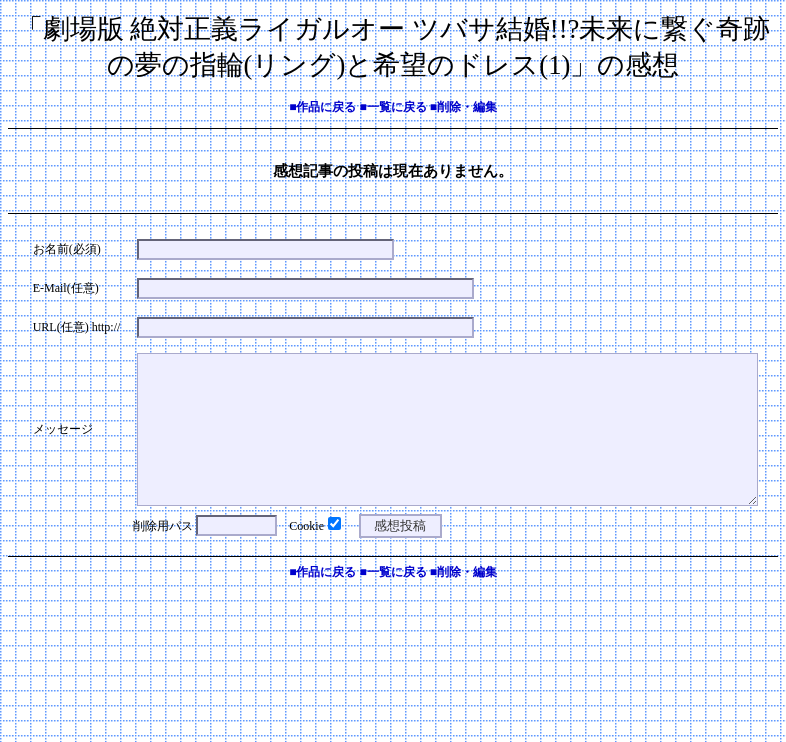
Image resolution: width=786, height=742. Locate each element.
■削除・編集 (463, 107)
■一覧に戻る (392, 107)
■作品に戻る (322, 107)
